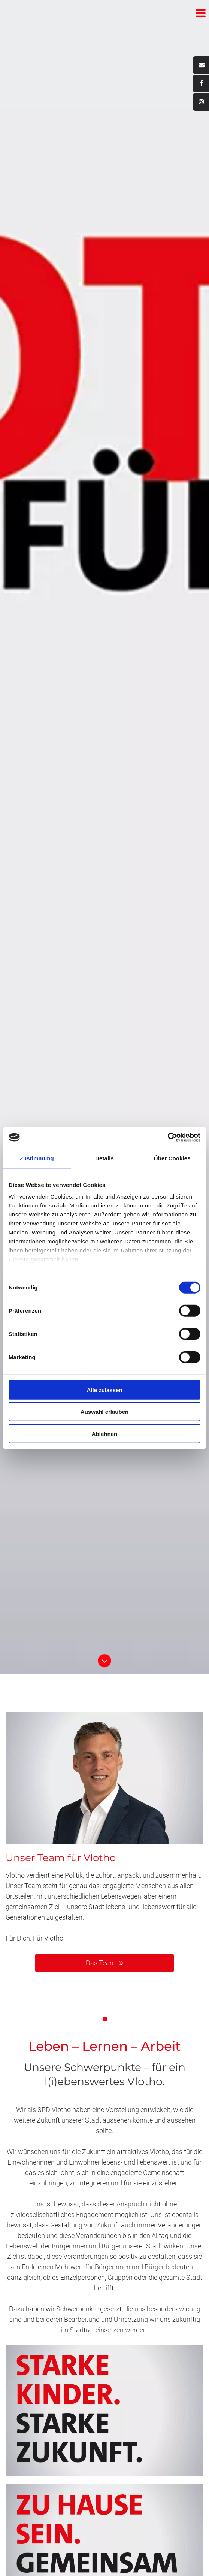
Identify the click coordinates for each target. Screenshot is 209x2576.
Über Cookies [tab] (172, 1158)
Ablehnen (104, 1433)
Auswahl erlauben (104, 1412)
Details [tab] (104, 1158)
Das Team (101, 1963)
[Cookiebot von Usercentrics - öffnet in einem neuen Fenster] (167, 1137)
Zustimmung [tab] (37, 1158)
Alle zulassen (104, 1389)
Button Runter (104, 1655)
